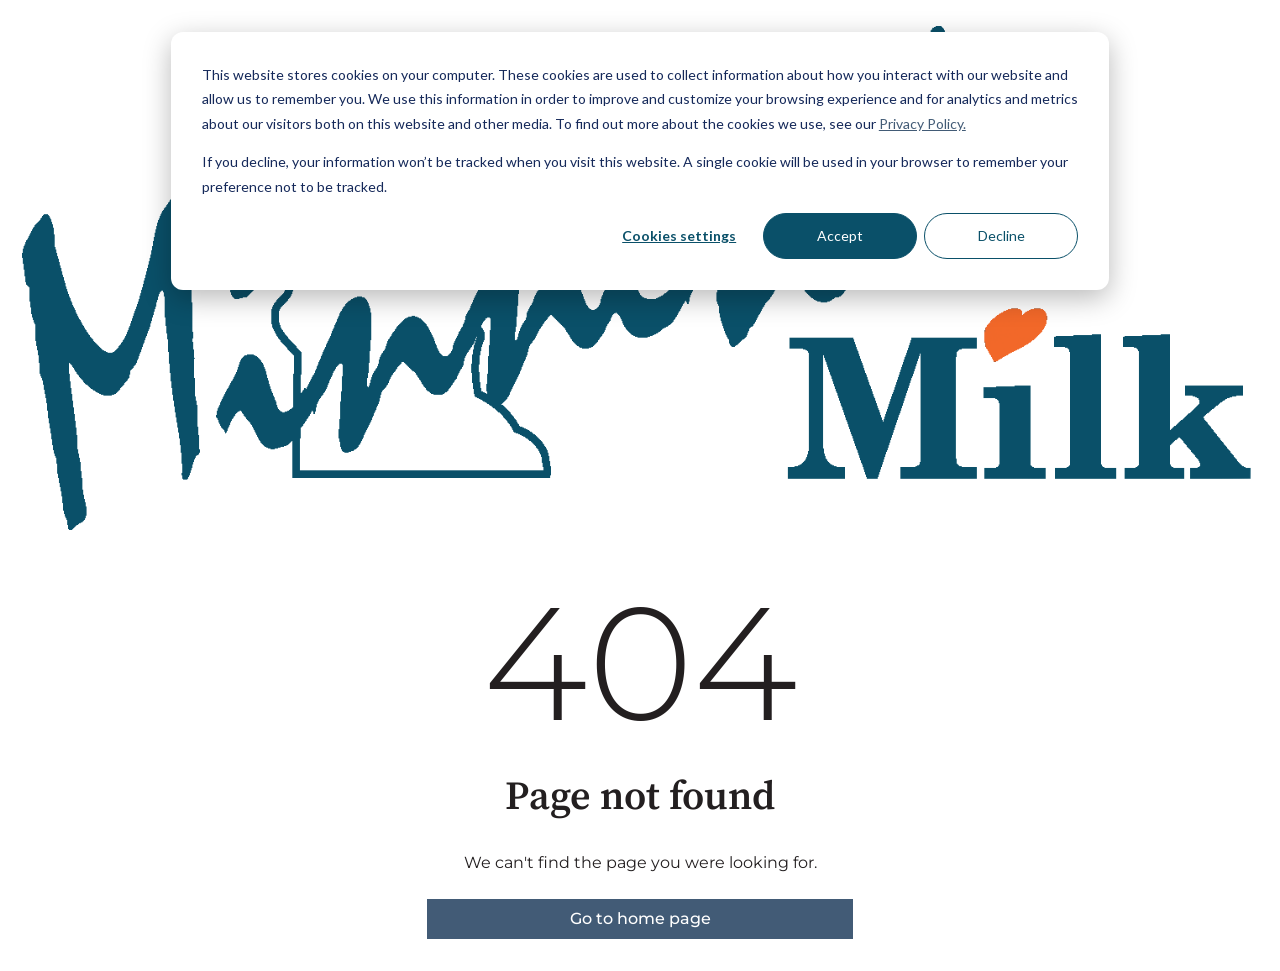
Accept (840, 235)
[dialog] (640, 161)
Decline (1001, 235)
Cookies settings (679, 235)
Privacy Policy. (922, 123)
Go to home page (640, 918)
